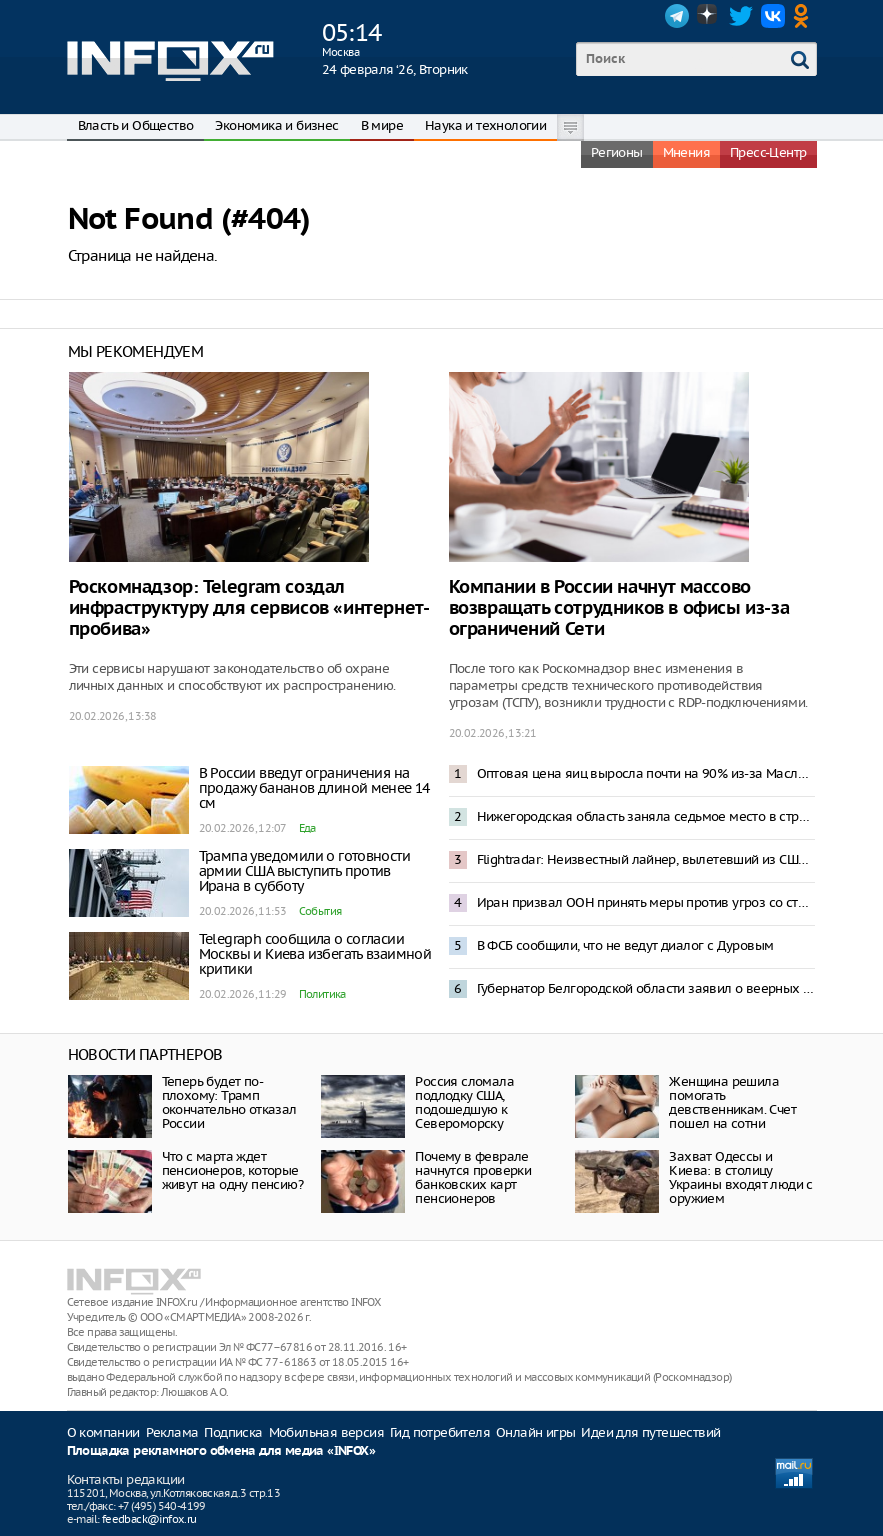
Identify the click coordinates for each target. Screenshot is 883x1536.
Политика (322, 994)
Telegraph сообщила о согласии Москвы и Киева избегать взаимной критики (315, 954)
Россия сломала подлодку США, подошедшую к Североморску (464, 1102)
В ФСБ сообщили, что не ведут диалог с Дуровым (625, 945)
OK (805, 16)
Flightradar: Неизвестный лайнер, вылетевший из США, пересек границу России (646, 859)
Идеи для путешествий (650, 1432)
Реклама (172, 1432)
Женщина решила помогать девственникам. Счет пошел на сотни (732, 1102)
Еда (307, 828)
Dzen (709, 16)
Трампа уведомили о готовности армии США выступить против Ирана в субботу (305, 871)
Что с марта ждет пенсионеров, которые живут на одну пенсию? (232, 1170)
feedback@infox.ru (149, 1519)
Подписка (233, 1432)
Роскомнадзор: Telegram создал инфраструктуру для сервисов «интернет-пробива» (249, 608)
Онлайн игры (535, 1432)
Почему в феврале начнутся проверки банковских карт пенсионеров (473, 1177)
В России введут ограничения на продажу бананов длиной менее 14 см (314, 788)
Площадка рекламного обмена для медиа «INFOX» (221, 1451)
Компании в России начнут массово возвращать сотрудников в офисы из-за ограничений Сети (619, 608)
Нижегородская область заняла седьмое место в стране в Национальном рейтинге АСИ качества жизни (646, 816)
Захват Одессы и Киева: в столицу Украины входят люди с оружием (740, 1177)
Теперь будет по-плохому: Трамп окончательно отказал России (229, 1102)
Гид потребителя (440, 1432)
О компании (103, 1432)
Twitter (741, 16)
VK (773, 16)
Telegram (677, 16)
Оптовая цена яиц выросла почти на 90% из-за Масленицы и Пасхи (646, 773)
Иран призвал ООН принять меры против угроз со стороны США (646, 902)
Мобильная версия (326, 1432)
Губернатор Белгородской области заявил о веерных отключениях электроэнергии (646, 988)
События (320, 911)
